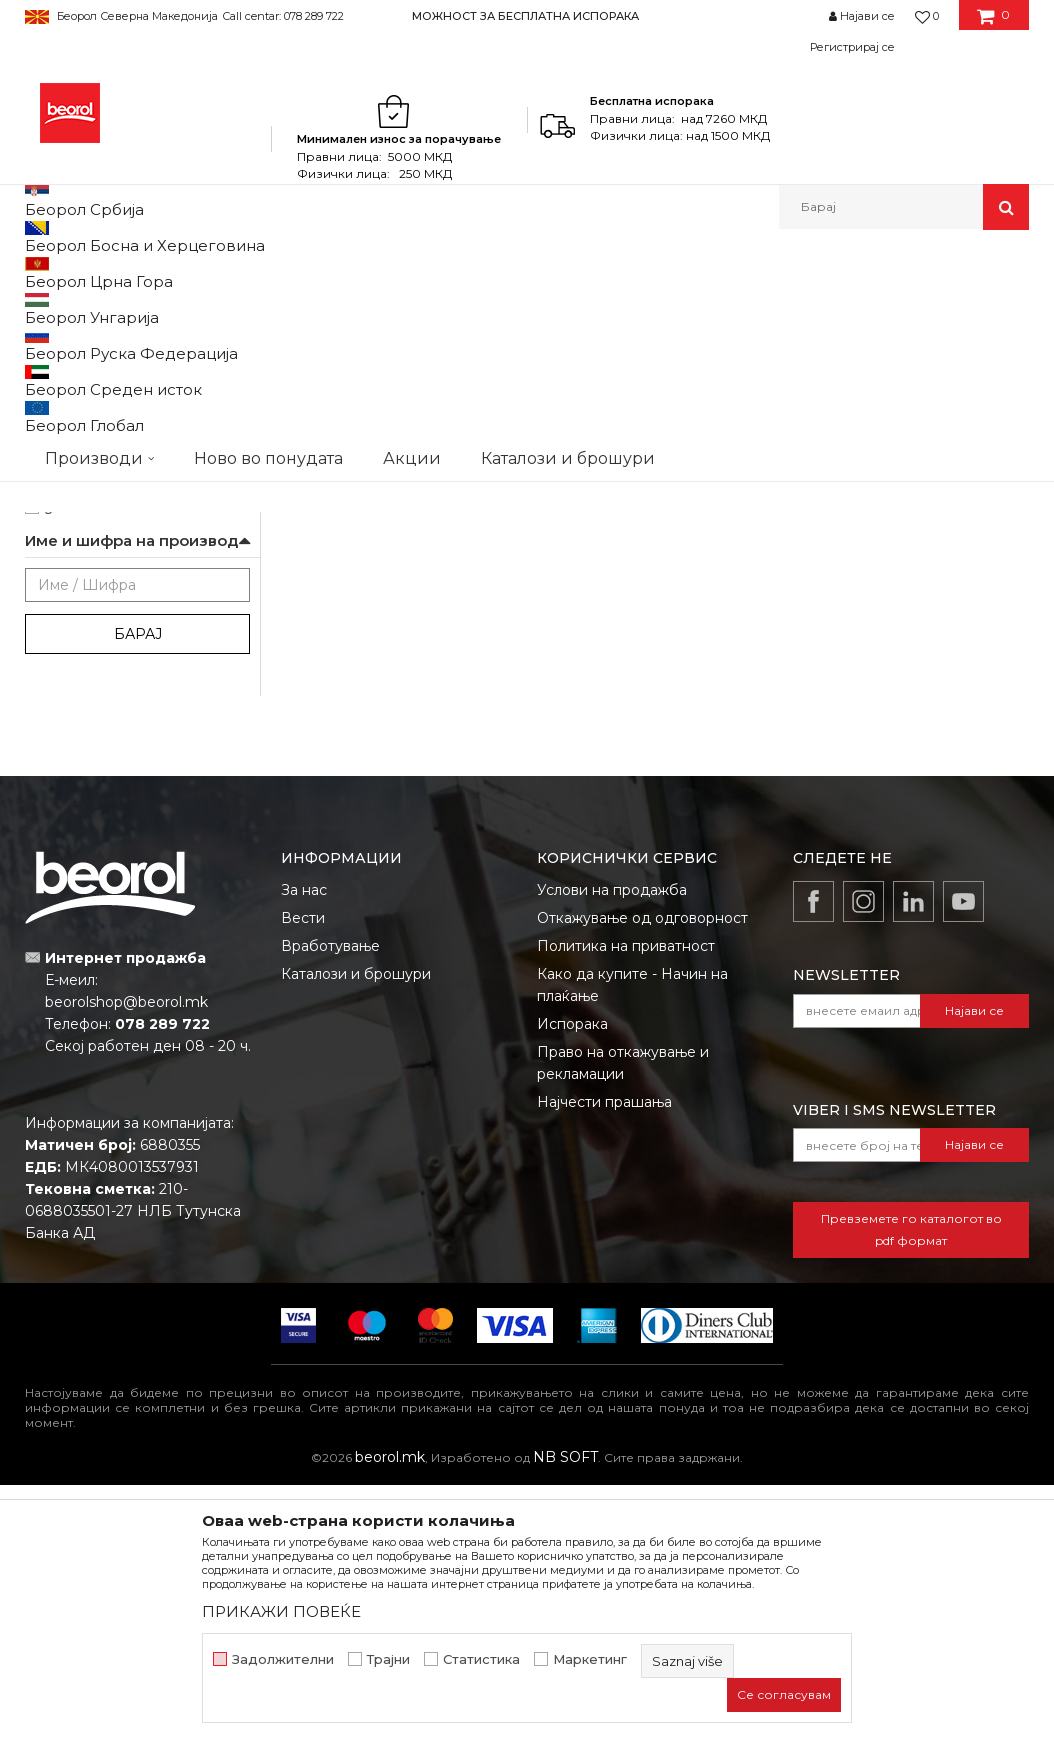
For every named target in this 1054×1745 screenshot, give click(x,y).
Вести (303, 1178)
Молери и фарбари (105, 622)
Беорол (68, 430)
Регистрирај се (852, 47)
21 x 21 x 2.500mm (100, 502)
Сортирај (552, 338)
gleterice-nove (90, 766)
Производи (112, 272)
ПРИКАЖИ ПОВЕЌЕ (281, 1611)
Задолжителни (283, 1659)
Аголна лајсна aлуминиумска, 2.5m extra (367, 671)
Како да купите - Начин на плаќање (632, 1245)
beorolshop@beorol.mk (126, 1262)
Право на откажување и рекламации (623, 1323)
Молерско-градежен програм (260, 272)
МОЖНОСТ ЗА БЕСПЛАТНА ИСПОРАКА (525, 16)
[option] (526, 15)
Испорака (572, 1284)
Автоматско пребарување (411, 338)
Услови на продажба (612, 1150)
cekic (60, 742)
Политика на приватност (626, 1206)
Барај (138, 894)
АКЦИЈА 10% (82, 718)
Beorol (43, 272)
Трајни (388, 1659)
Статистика (481, 1659)
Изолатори (78, 598)
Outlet (64, 694)
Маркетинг (590, 1659)
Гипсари (69, 574)
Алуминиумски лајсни (102, 353)
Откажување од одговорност (642, 1178)
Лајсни (393, 272)
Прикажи (794, 338)
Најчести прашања (604, 1362)
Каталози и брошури (356, 1234)
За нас (304, 1150)
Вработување (330, 1206)
